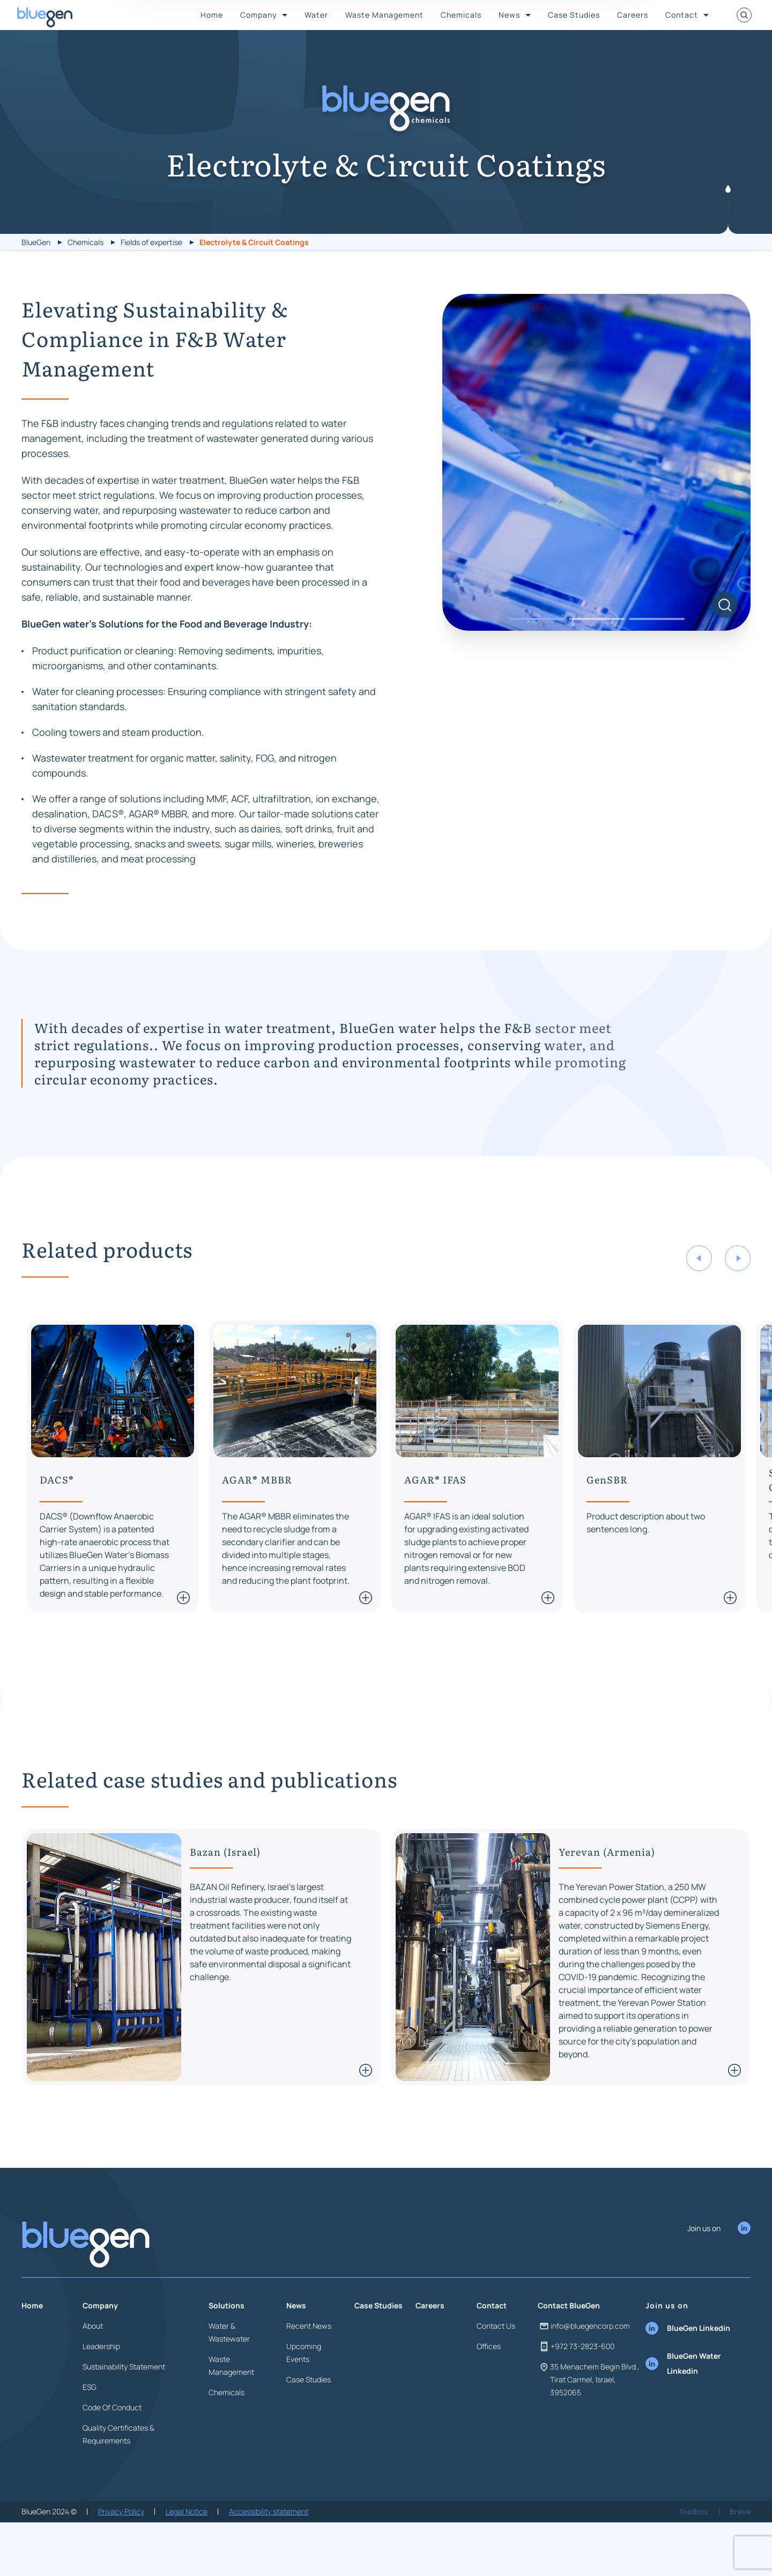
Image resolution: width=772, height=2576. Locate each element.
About (93, 2372)
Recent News (308, 2372)
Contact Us (496, 2372)
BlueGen (35, 242)
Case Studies (574, 15)
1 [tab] (537, 665)
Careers (632, 15)
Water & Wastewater (229, 2378)
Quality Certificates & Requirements (118, 2480)
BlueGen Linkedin (687, 2374)
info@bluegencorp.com (584, 2372)
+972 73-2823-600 (576, 2392)
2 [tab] (597, 665)
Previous (699, 1304)
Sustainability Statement (124, 2413)
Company (258, 15)
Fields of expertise (151, 242)
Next (738, 1304)
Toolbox (693, 2557)
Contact (681, 15)
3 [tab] (657, 665)
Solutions (226, 2351)
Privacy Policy (121, 2557)
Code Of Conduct (112, 2453)
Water (316, 15)
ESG (89, 2433)
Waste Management (384, 15)
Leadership (101, 2392)
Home (212, 15)
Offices (489, 2392)
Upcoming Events (303, 2398)
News (509, 15)
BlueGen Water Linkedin (683, 2409)
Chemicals (461, 15)
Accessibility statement (268, 2557)
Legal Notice (186, 2557)
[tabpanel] (596, 508)
